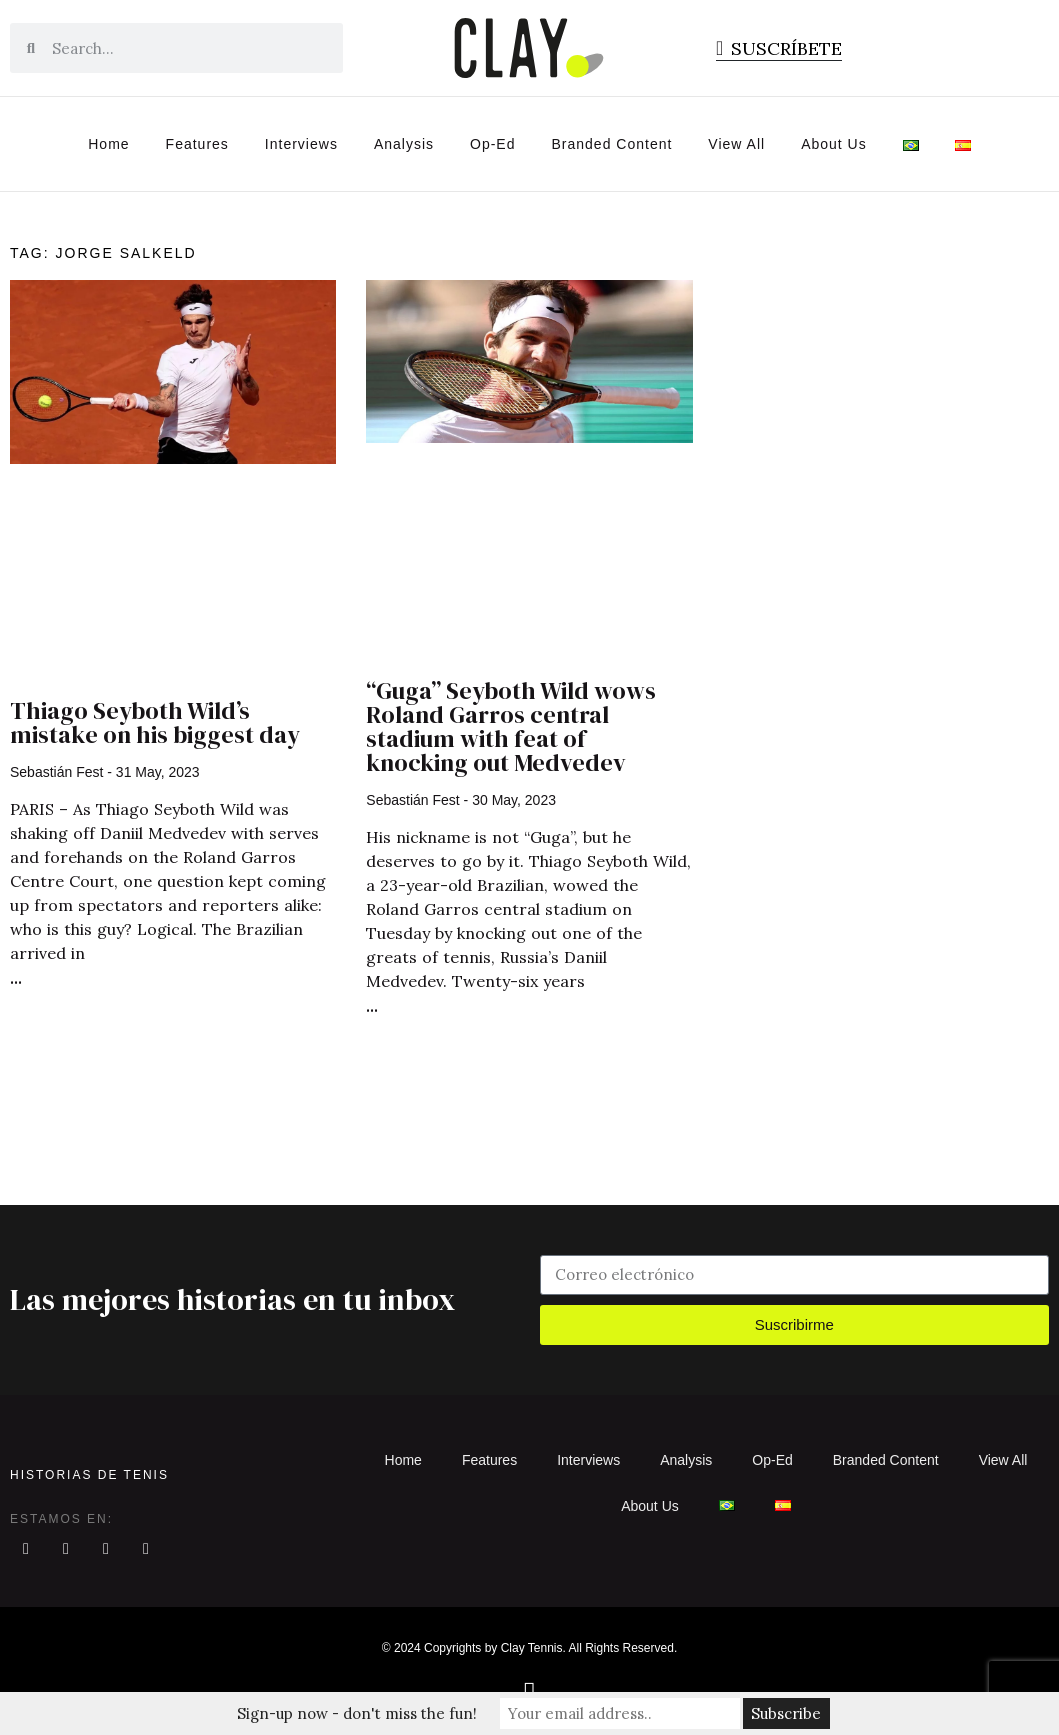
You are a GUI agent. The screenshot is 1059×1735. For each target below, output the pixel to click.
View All (736, 144)
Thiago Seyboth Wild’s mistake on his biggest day (155, 722)
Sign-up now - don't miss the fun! (357, 1713)
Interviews (301, 144)
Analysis (404, 144)
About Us (834, 144)
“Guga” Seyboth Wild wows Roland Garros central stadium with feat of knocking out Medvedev (511, 726)
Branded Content (612, 144)
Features (197, 144)
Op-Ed (492, 144)
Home (108, 144)
